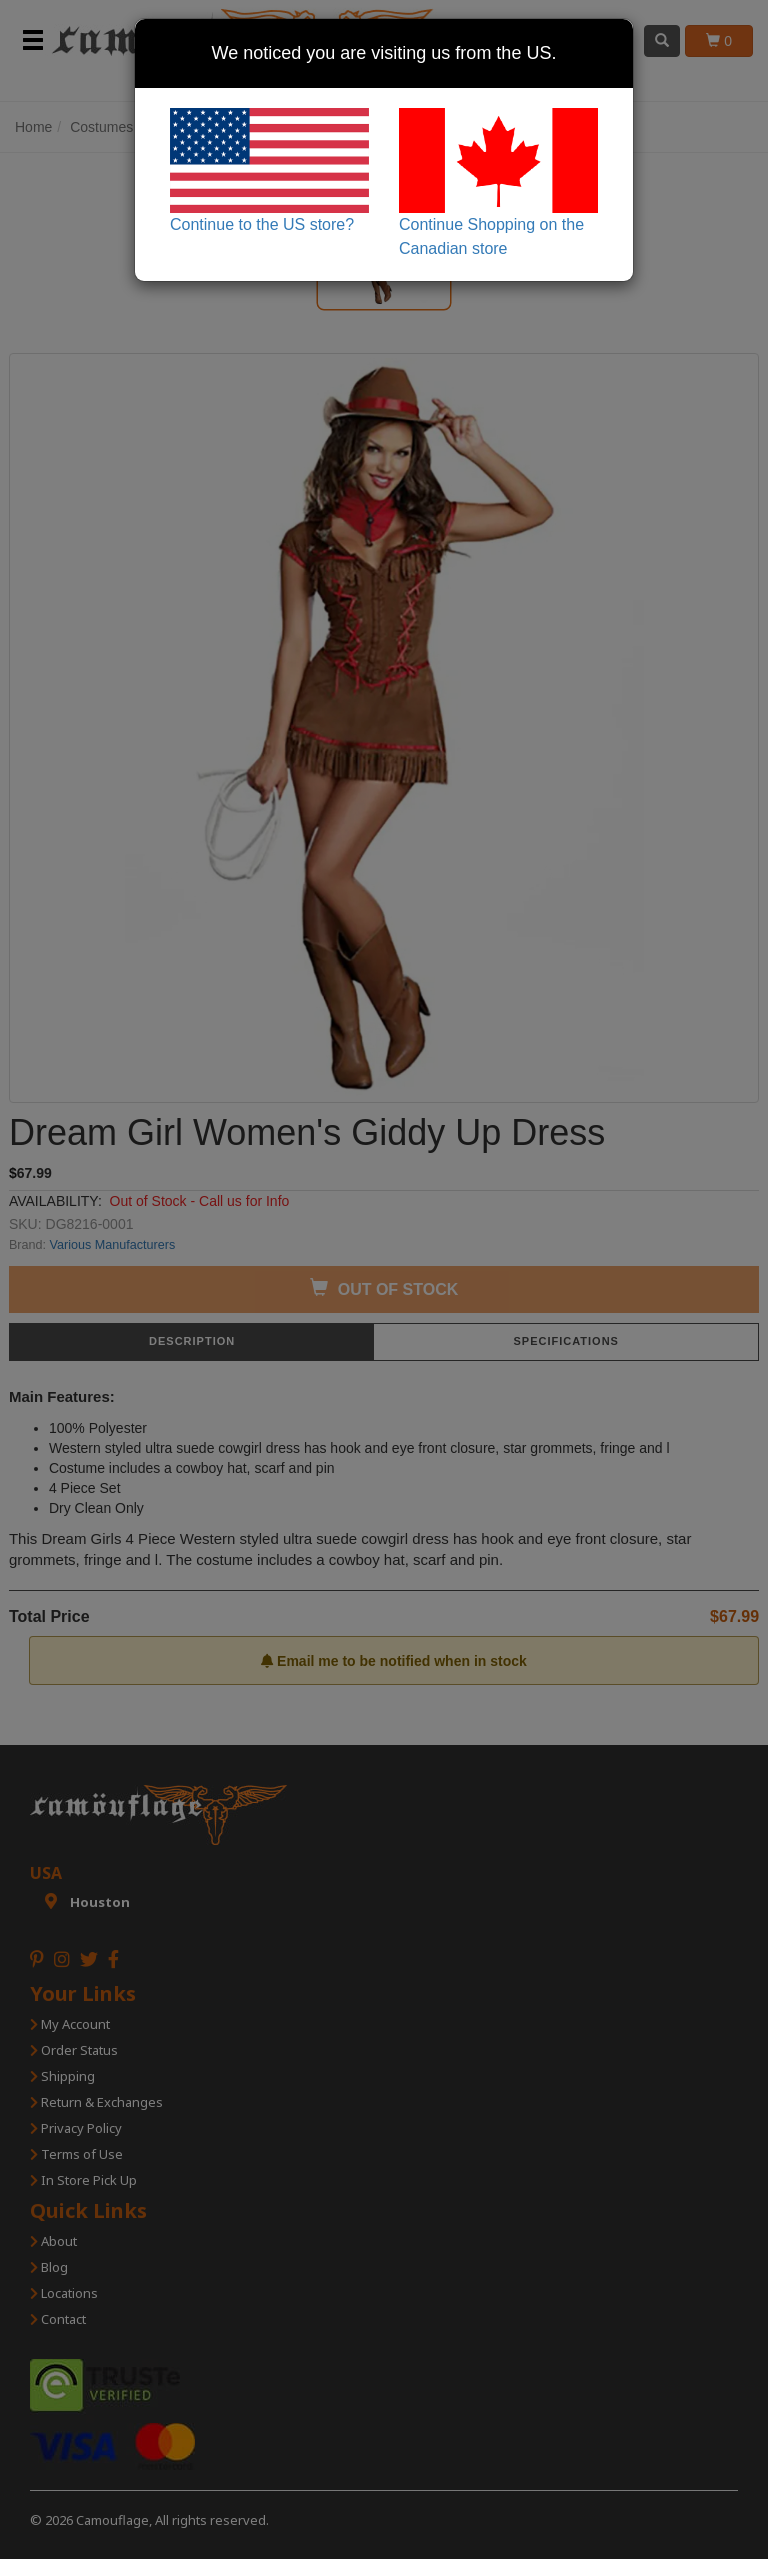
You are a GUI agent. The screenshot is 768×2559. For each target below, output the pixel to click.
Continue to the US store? (269, 170)
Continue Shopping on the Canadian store (498, 182)
